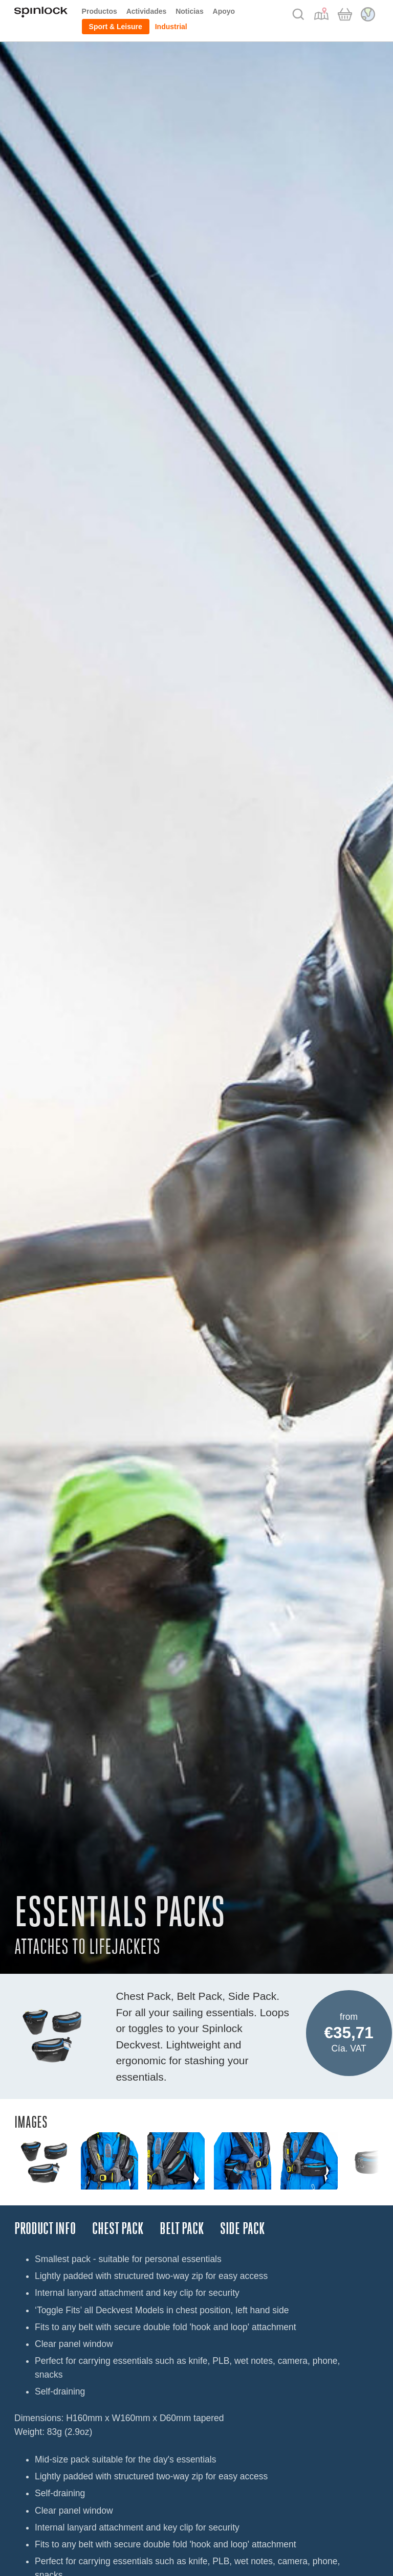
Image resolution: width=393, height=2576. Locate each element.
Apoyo (224, 11)
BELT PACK (182, 2229)
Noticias (189, 11)
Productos (99, 11)
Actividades (146, 11)
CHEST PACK (117, 2229)
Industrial (171, 26)
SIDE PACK (242, 2229)
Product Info (45, 2229)
